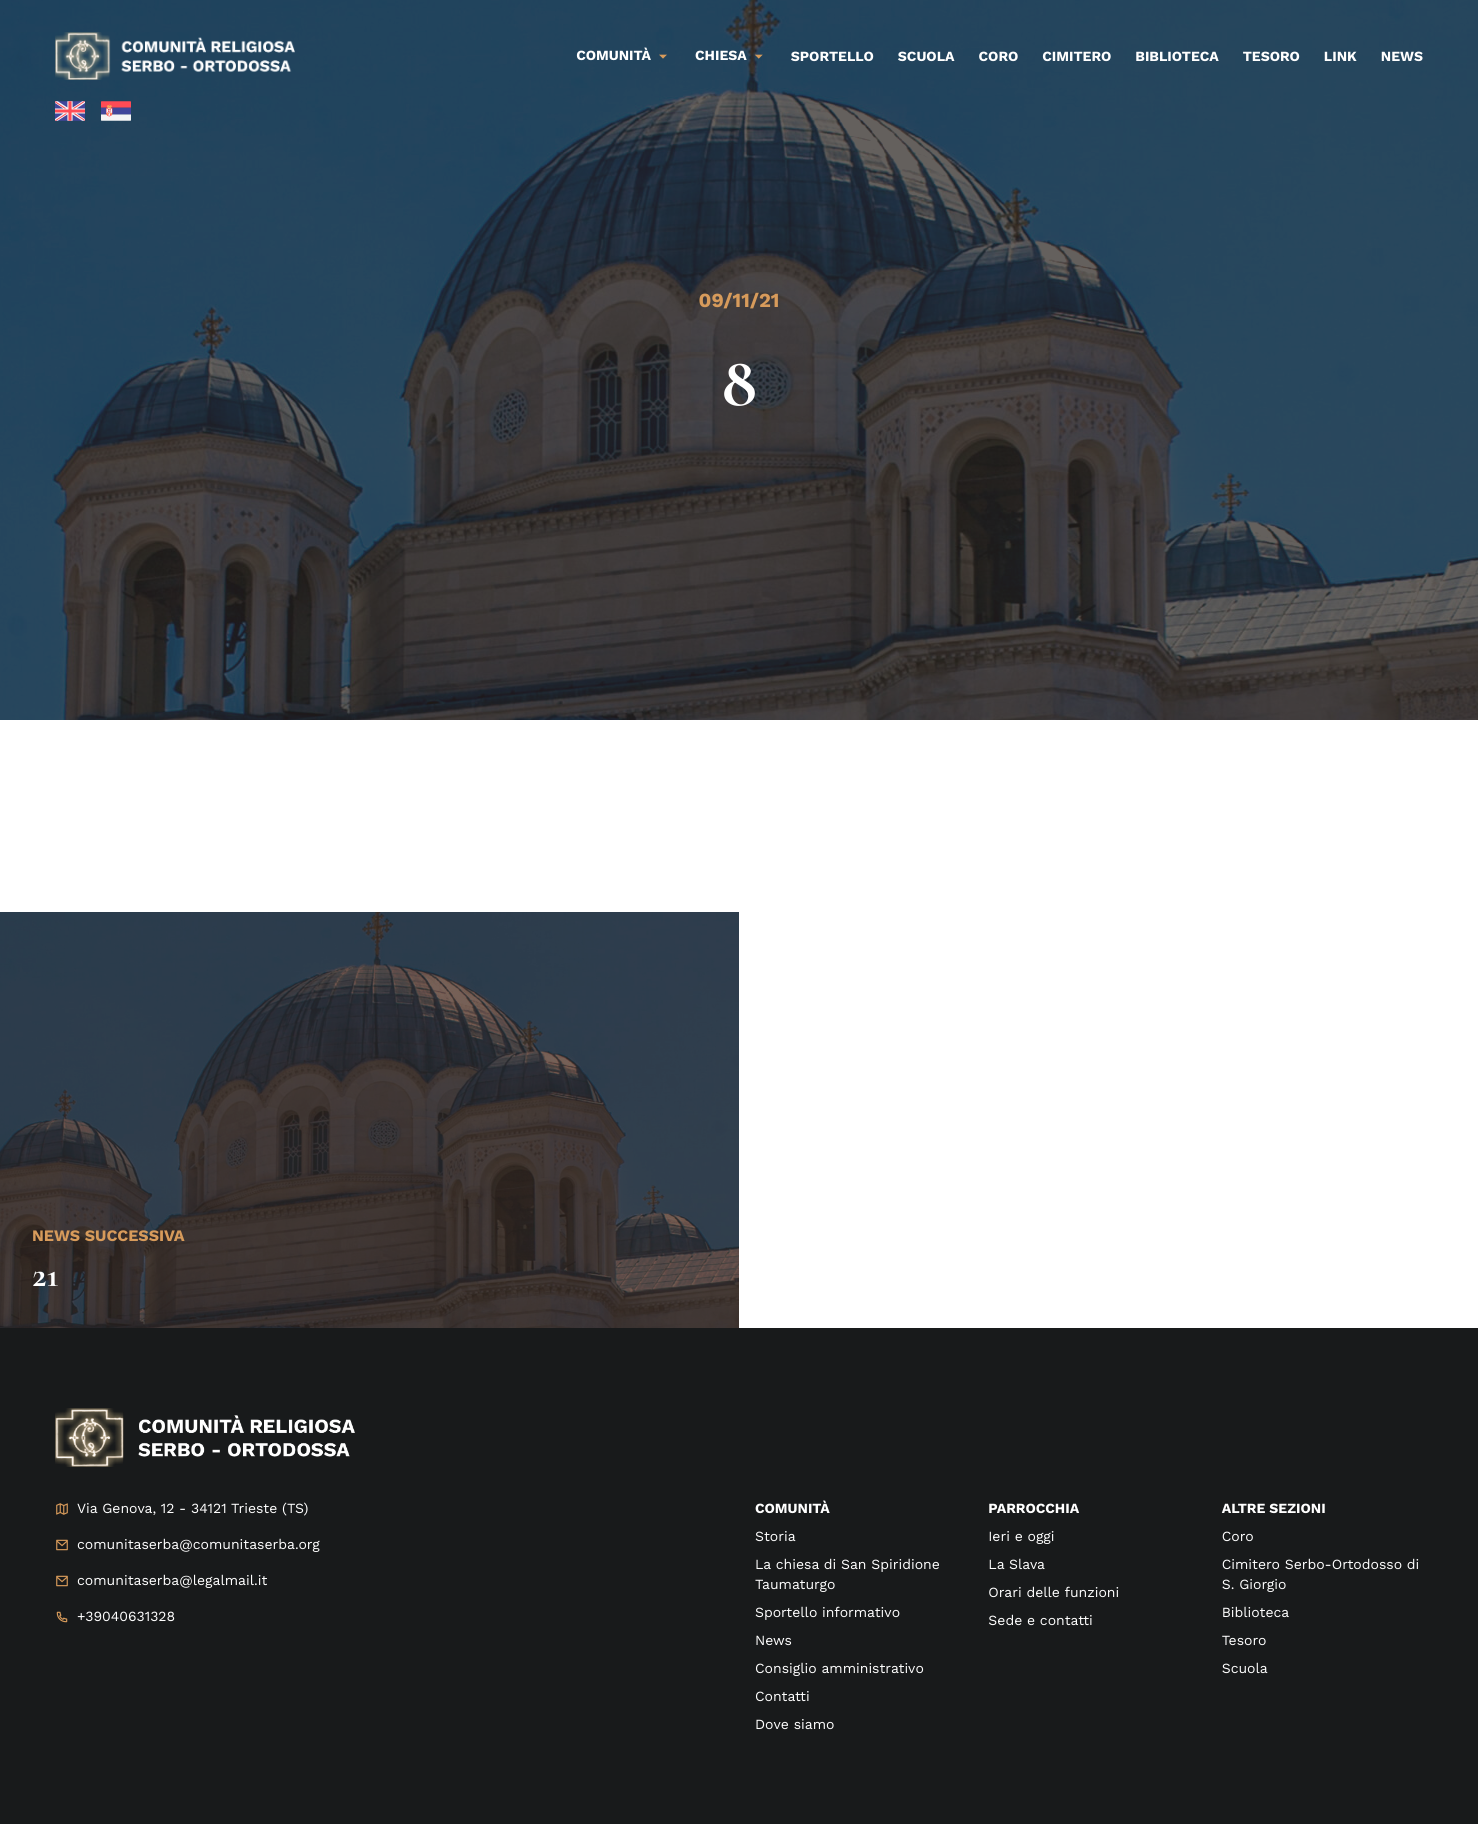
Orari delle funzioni (1053, 1593)
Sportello (832, 57)
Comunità (613, 56)
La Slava (1016, 1565)
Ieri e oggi (1021, 1537)
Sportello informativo (827, 1613)
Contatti (782, 1697)
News (1402, 57)
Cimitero (1076, 57)
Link (1340, 57)
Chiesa (721, 56)
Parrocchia (1033, 1509)
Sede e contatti (1040, 1621)
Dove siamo (794, 1725)
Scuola (926, 57)
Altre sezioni (1274, 1509)
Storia (775, 1537)
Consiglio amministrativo (839, 1669)
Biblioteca (1176, 57)
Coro (999, 57)
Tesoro (1271, 57)
